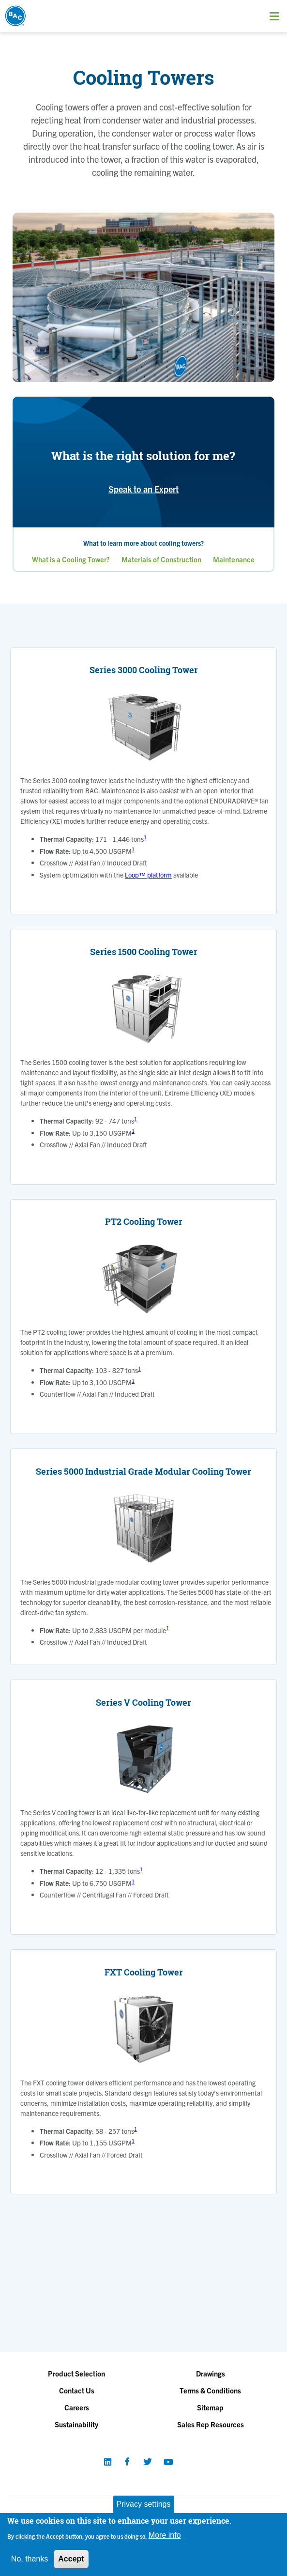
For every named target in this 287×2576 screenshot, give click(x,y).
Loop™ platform (148, 874)
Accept (71, 2559)
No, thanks (29, 2559)
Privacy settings (143, 2504)
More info (165, 2535)
